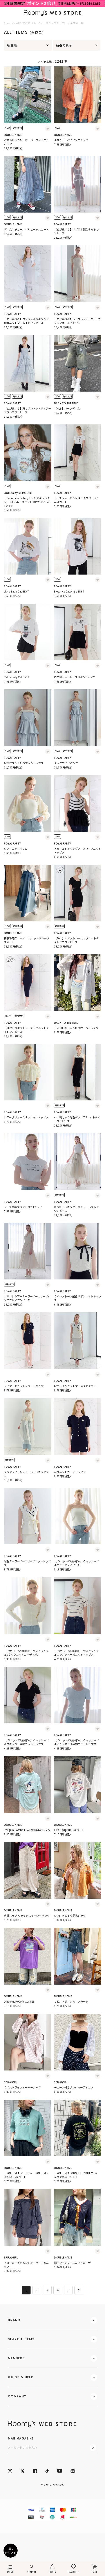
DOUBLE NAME (13, 135)
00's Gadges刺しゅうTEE (69, 1830)
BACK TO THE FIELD (66, 403)
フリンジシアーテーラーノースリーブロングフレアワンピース (27, 1298)
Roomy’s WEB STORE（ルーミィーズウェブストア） (35, 23)
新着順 (12, 45)
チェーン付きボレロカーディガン (73, 2087)
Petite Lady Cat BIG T (16, 677)
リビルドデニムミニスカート (71, 2001)
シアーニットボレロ (15, 848)
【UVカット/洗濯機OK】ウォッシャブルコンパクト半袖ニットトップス (76, 1652)
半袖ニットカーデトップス (70, 1472)
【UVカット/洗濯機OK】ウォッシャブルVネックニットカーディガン (26, 1652)
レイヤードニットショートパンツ (24, 1386)
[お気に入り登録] (48, 128)
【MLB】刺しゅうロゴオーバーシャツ (76, 1028)
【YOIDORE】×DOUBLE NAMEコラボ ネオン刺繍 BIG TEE (76, 2175)
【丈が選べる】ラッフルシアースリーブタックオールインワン (77, 321)
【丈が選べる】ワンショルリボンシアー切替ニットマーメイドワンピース (27, 321)
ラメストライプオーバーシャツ (22, 2087)
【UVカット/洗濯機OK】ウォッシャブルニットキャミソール (76, 1563)
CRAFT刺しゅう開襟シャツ (70, 1915)
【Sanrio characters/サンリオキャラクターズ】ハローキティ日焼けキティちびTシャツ (27, 501)
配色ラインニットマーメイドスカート (76, 1386)
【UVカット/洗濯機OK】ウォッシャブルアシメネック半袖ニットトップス (76, 1742)
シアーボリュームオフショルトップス (26, 1117)
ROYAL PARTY (62, 224)
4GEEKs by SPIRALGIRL (18, 493)
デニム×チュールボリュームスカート (26, 229)
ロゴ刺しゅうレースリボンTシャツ (74, 677)
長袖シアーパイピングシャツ (71, 140)
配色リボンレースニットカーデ (72, 2262)
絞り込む (11, 2551)
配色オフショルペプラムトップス (23, 763)
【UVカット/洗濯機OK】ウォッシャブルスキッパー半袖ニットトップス (26, 1742)
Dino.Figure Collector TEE (19, 2001)
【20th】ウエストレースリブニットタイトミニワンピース (76, 940)
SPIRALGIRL (11, 2082)
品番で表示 (64, 45)
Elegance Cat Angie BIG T (69, 591)
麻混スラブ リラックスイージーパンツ (27, 1915)
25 (79, 2290)
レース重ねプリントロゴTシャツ (23, 1207)
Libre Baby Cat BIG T (16, 591)
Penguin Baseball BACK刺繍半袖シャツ (27, 1830)
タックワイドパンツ (66, 763)
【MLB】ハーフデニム (67, 408)
